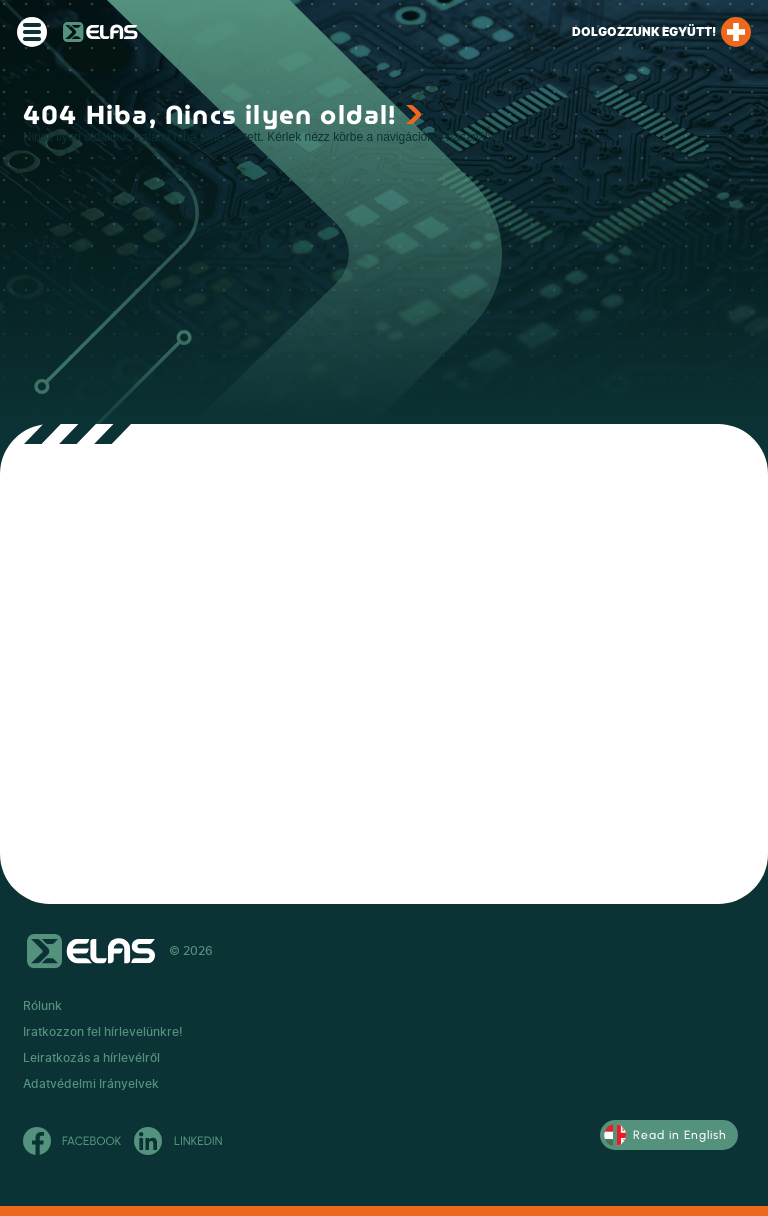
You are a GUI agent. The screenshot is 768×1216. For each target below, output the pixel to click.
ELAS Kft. (100, 32)
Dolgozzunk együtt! (661, 32)
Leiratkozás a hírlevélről (91, 1058)
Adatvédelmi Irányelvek (91, 1084)
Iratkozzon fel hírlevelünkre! (103, 1032)
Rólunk (42, 1006)
